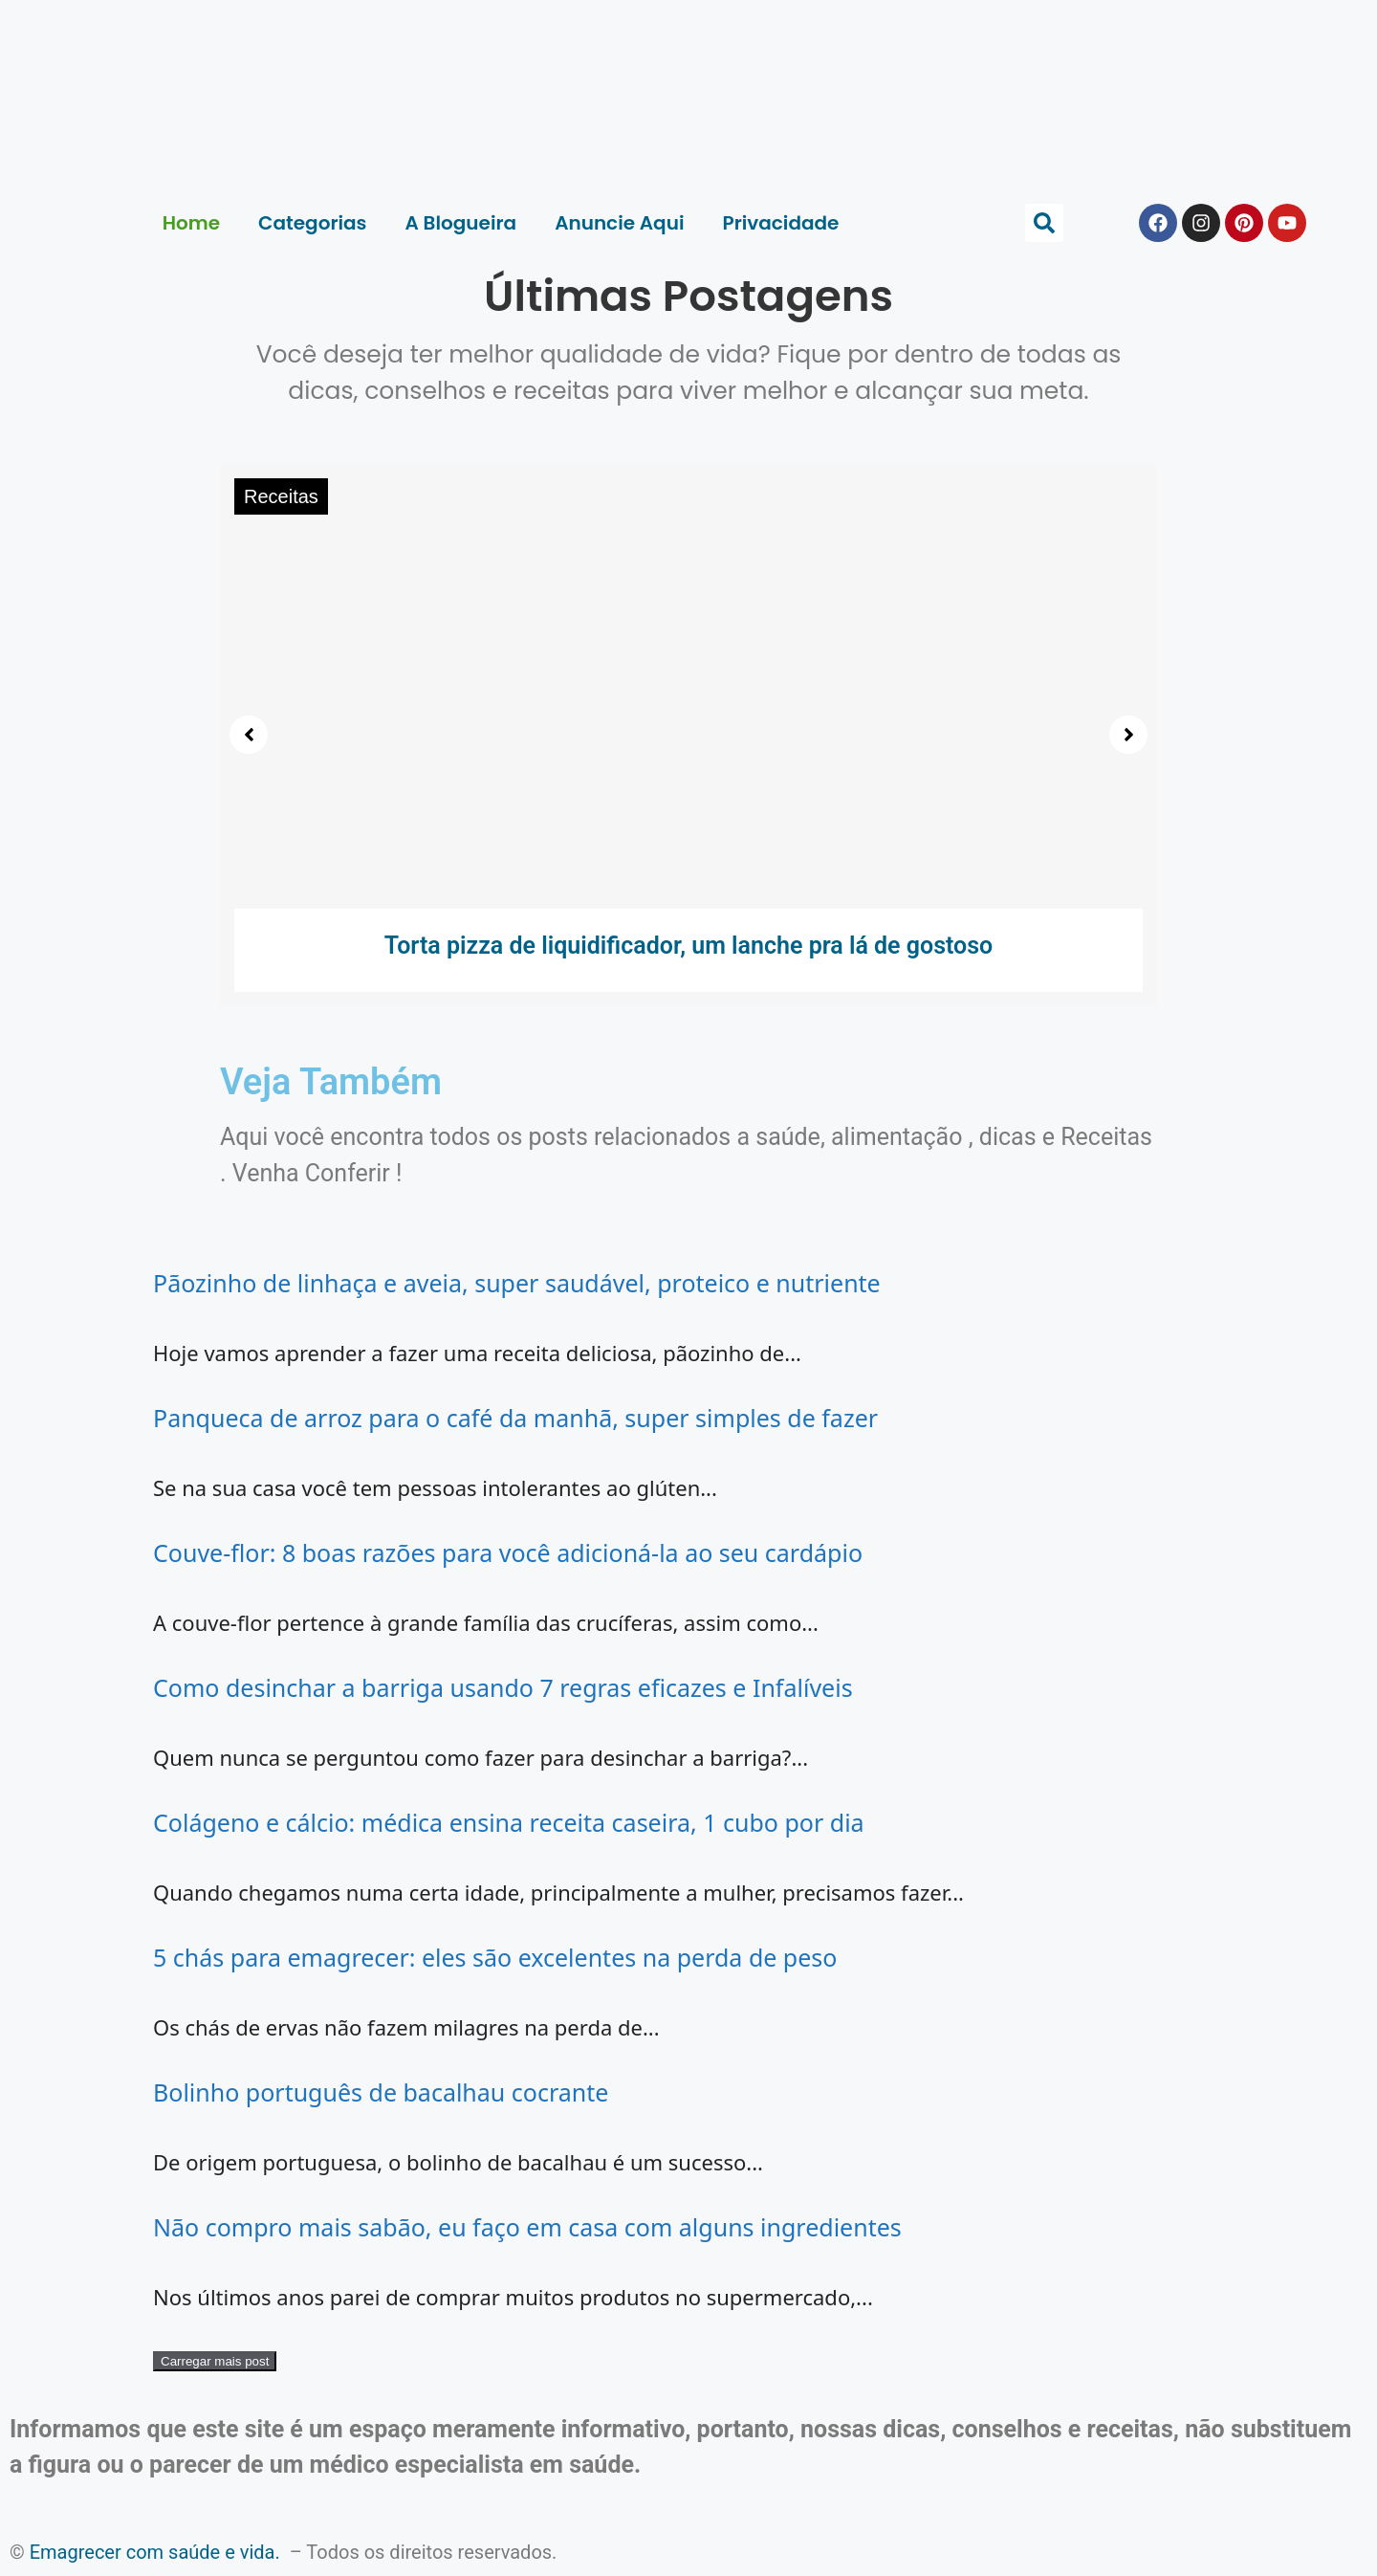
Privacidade (780, 222)
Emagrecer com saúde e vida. (155, 2552)
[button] (1044, 223)
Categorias (312, 222)
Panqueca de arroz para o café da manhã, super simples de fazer (515, 1417)
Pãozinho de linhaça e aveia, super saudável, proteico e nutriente (517, 1282)
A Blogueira (461, 222)
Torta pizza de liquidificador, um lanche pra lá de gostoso (689, 945)
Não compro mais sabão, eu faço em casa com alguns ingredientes (527, 2227)
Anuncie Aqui (619, 222)
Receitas (281, 496)
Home (191, 222)
